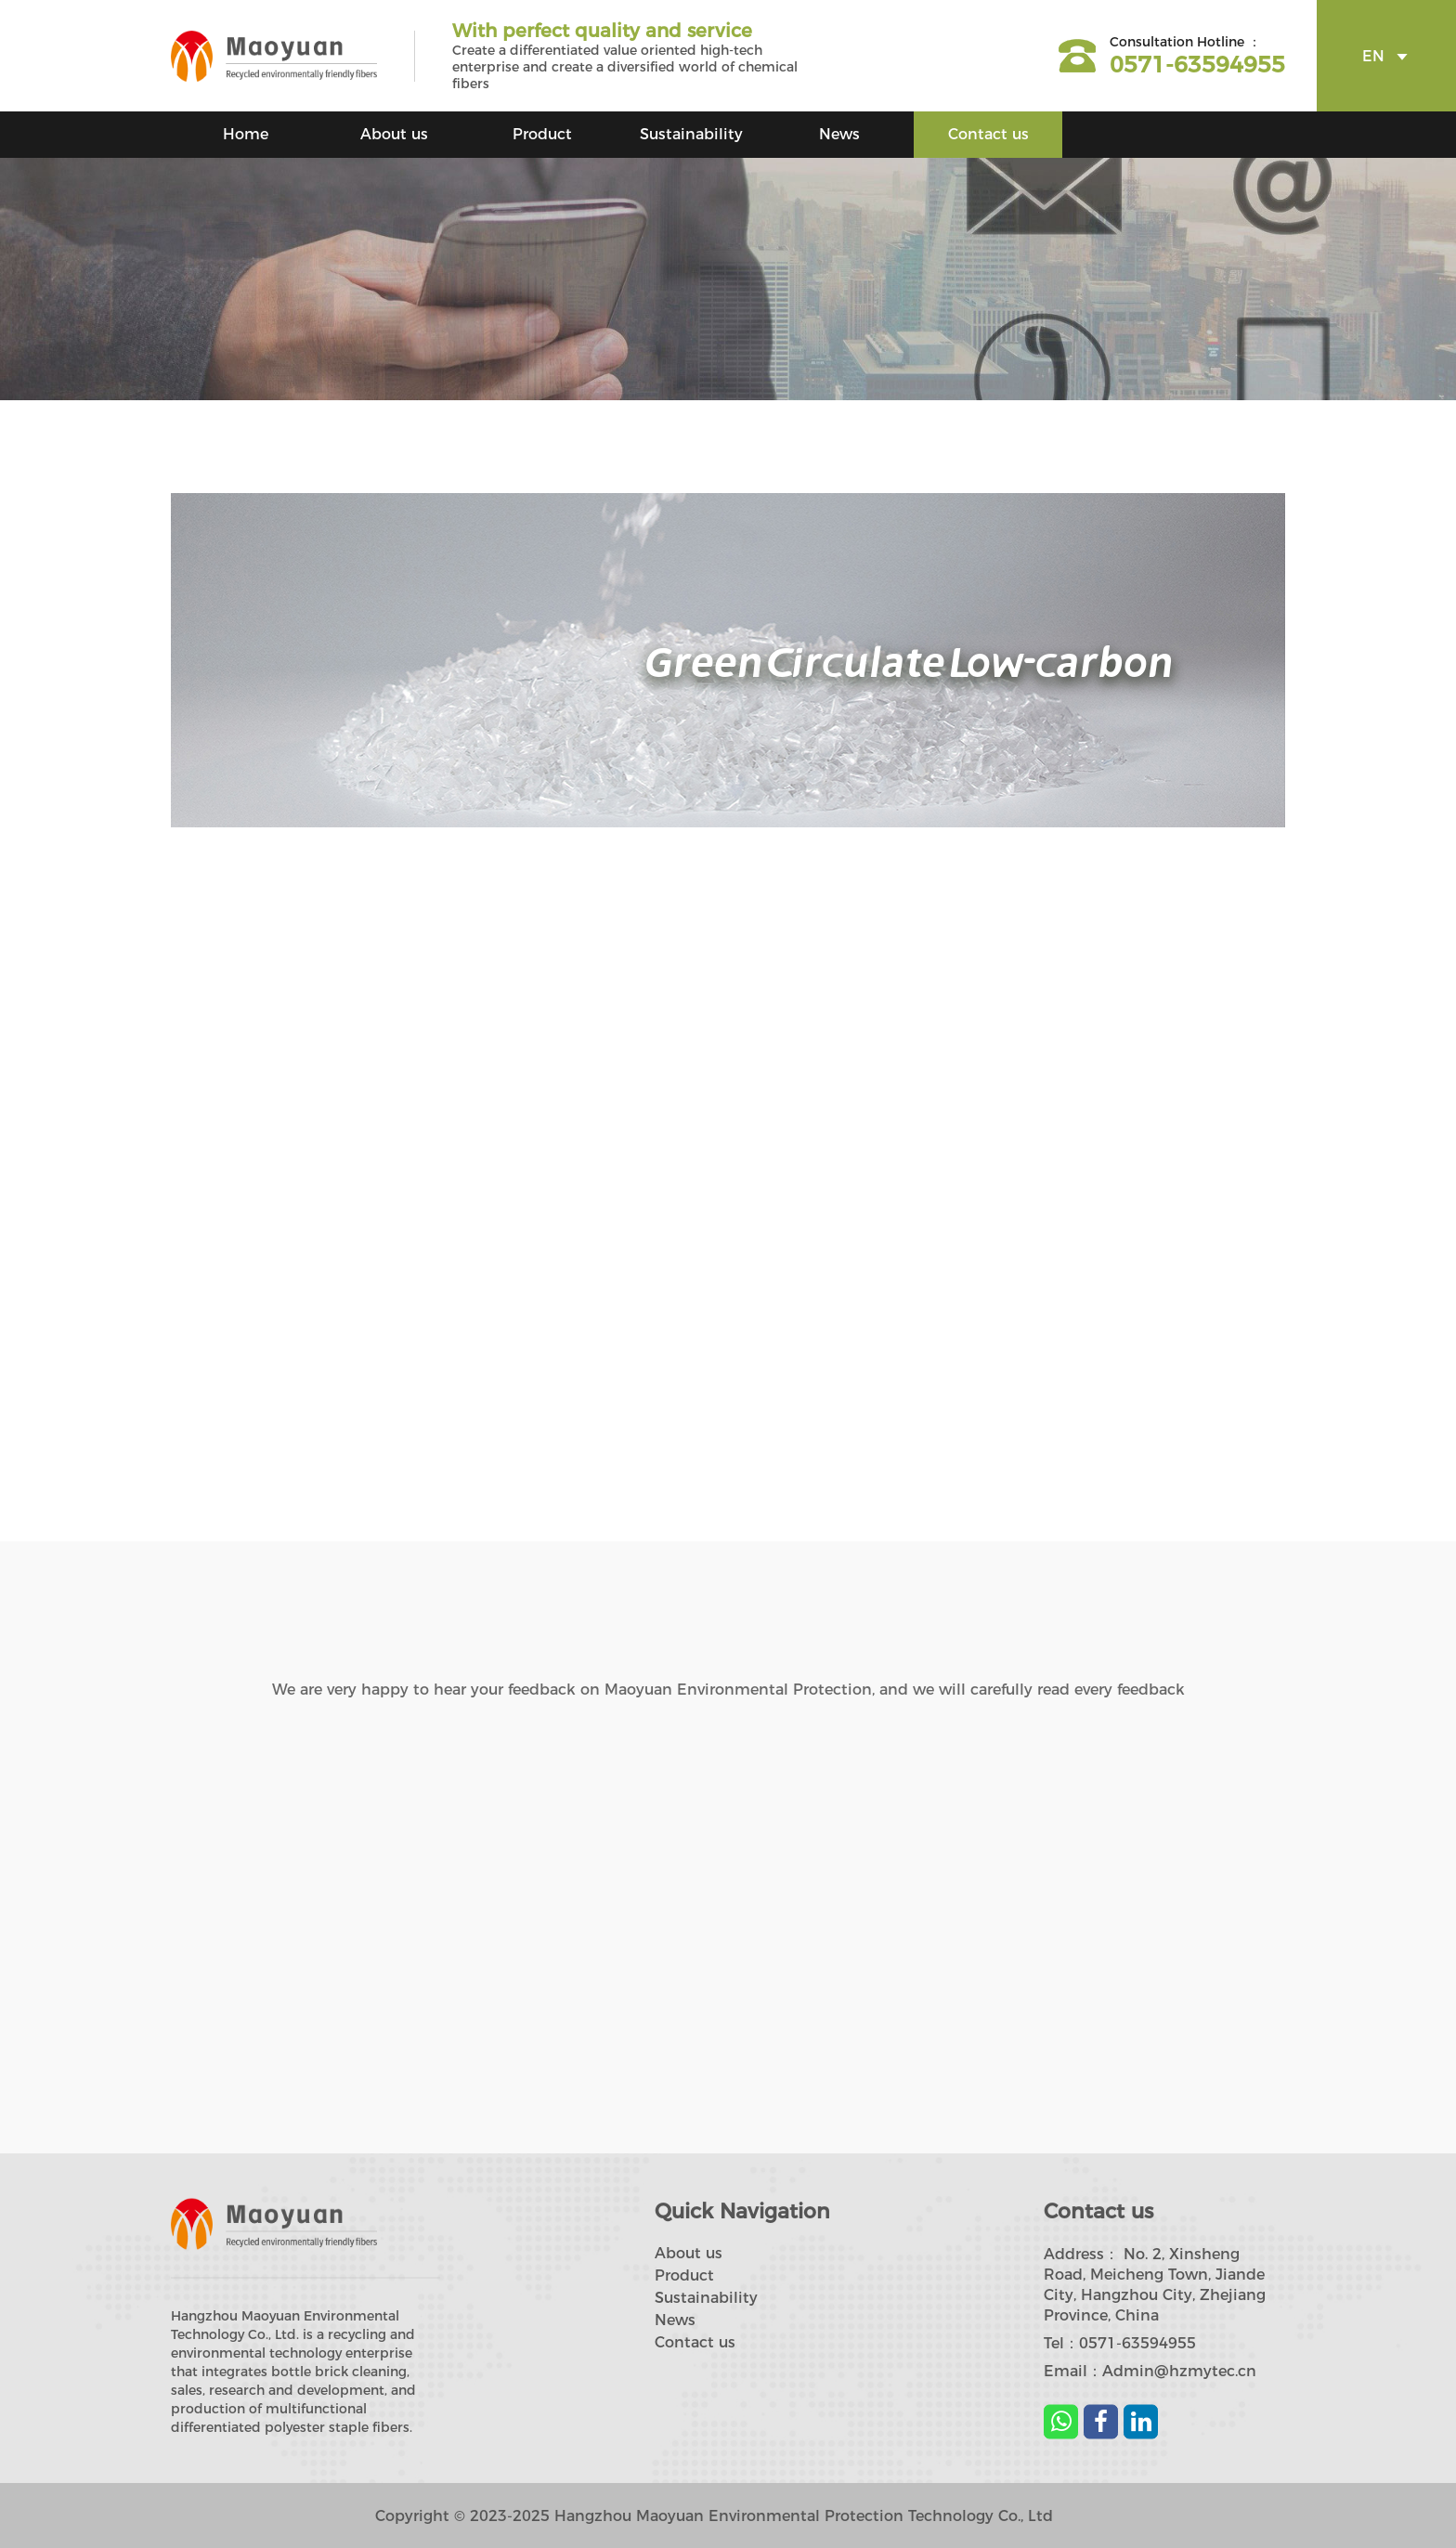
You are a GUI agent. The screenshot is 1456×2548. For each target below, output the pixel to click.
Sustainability (691, 134)
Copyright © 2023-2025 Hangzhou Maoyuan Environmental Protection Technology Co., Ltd (714, 2516)
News (839, 134)
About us (394, 134)
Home (245, 134)
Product (542, 134)
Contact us (988, 134)
